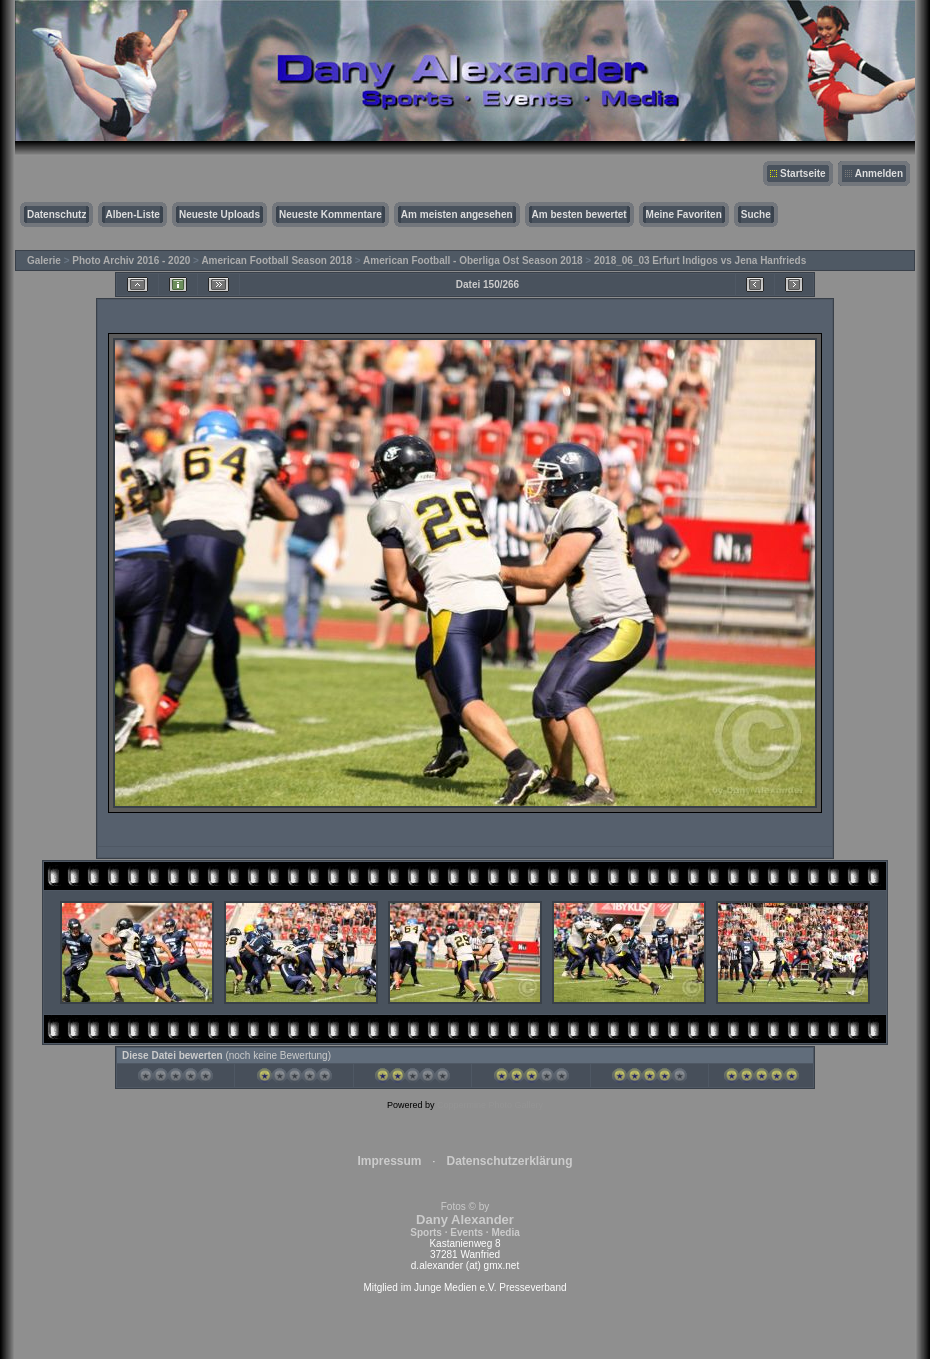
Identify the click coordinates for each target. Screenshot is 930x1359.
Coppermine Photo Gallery (490, 1105)
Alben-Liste (132, 214)
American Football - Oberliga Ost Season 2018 (473, 260)
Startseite (803, 173)
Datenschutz (56, 214)
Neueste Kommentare (330, 214)
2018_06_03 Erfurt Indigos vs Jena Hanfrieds (700, 260)
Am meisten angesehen (457, 214)
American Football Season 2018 (276, 260)
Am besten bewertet (579, 214)
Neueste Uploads (219, 214)
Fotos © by (464, 1219)
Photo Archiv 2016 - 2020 (131, 260)
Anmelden (879, 173)
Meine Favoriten (684, 214)
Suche (756, 214)
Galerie (44, 260)
